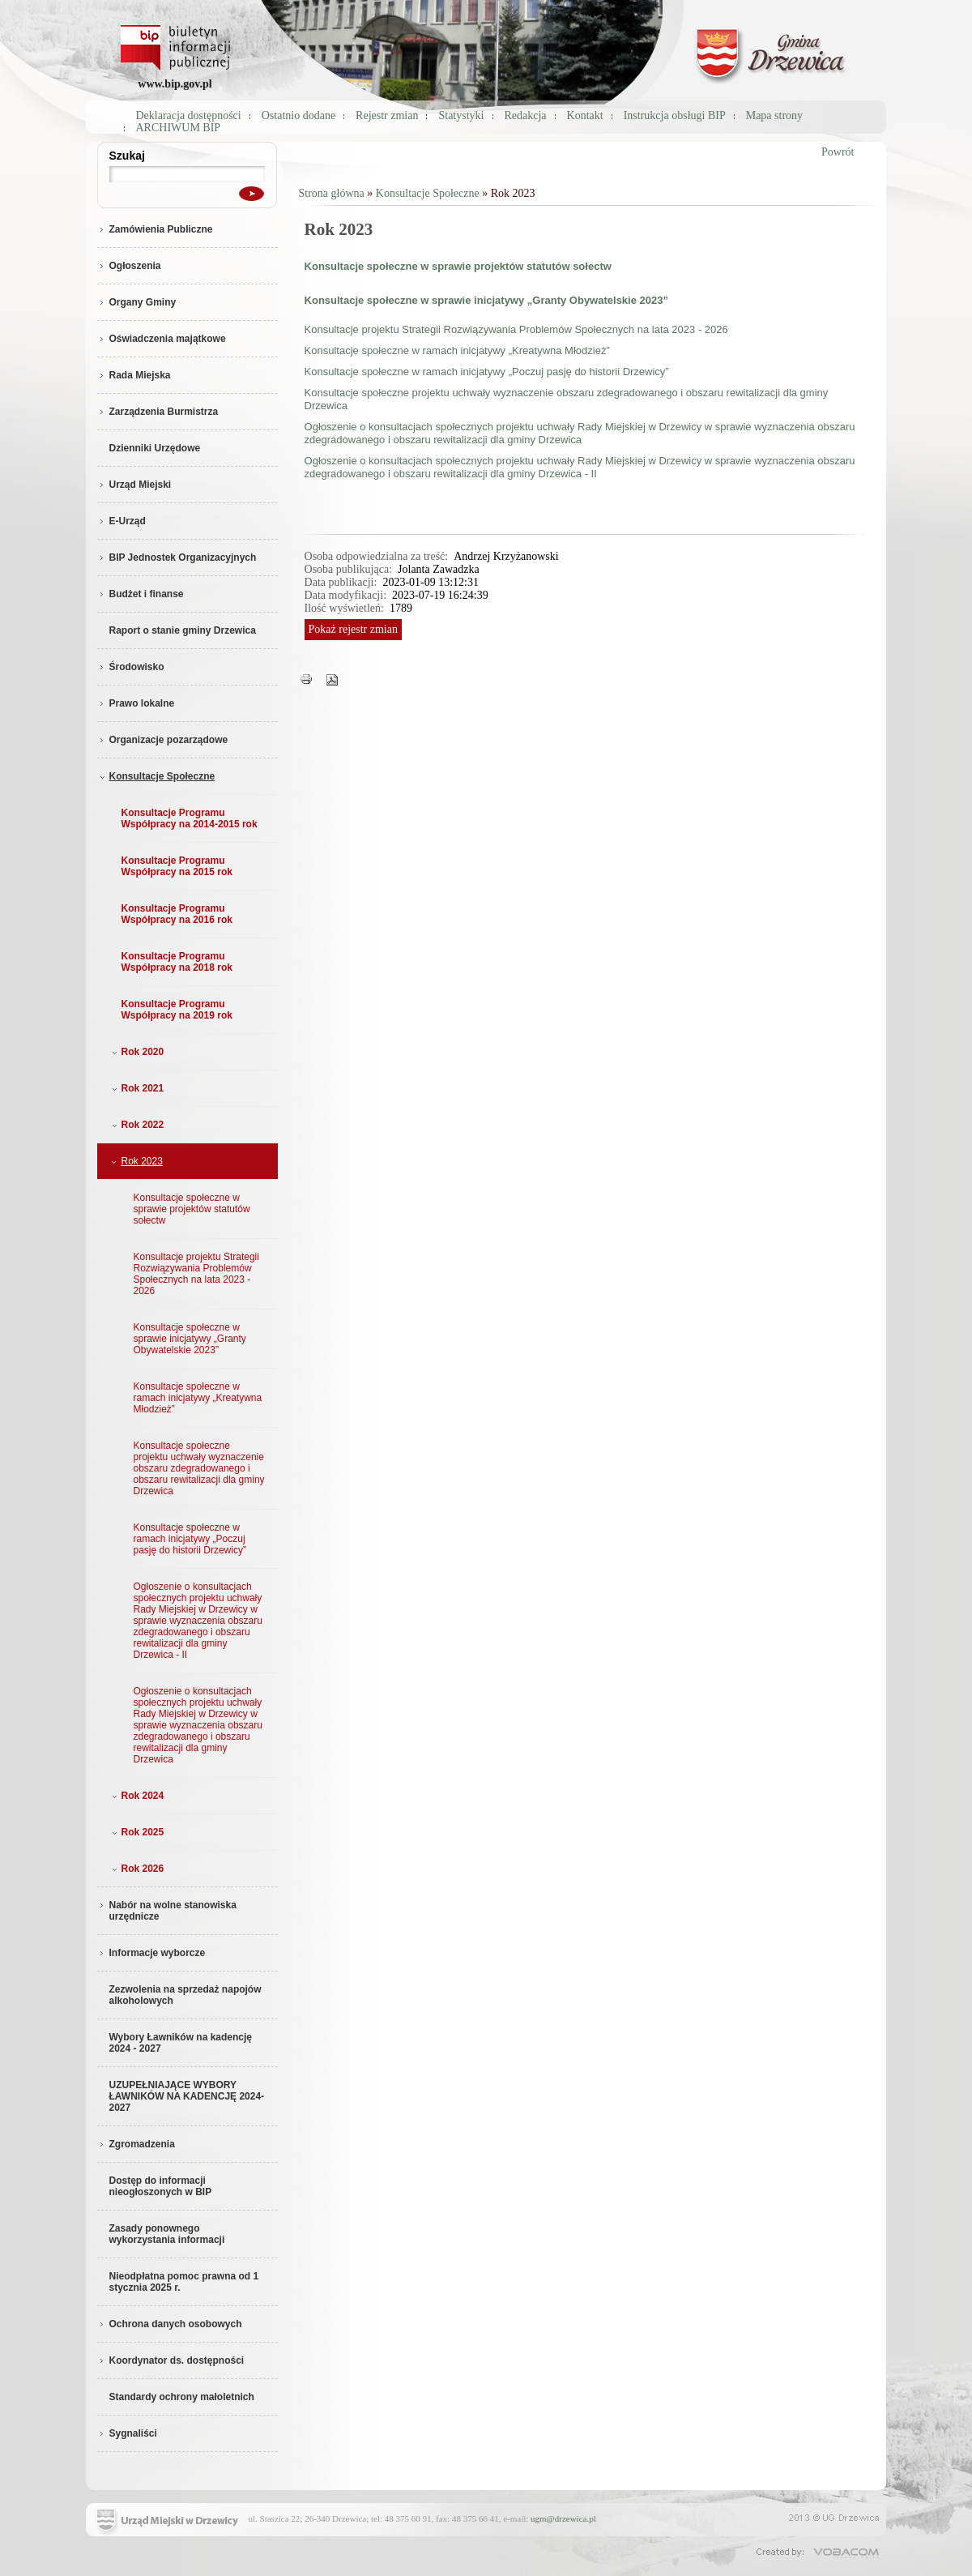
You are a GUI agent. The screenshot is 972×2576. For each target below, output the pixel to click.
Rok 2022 (136, 1124)
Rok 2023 (136, 1161)
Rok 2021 (136, 1088)
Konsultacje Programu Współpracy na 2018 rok (177, 962)
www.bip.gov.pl (174, 84)
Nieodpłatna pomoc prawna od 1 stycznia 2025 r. (184, 2282)
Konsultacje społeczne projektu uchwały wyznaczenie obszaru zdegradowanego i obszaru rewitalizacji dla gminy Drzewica (199, 1468)
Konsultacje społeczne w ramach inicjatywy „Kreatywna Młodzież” (198, 1398)
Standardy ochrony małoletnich (181, 2397)
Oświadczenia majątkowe (161, 338)
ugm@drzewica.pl (563, 2518)
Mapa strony (774, 115)
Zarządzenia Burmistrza (158, 411)
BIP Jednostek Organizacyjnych (177, 557)
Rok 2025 (136, 1832)
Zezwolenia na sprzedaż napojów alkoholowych (185, 1995)
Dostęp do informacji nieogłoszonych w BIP (160, 2186)
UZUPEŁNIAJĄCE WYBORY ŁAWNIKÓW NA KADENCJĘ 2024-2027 (187, 2096)
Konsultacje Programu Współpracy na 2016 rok (177, 914)
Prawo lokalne (136, 703)
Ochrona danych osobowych (169, 2324)
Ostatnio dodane (298, 115)
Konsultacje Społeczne (156, 776)
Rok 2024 (136, 1795)
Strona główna (331, 193)
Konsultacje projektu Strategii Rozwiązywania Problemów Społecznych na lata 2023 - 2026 (196, 1274)
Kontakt (585, 115)
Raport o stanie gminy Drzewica (182, 630)
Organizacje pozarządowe (162, 739)
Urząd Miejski (134, 484)
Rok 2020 (136, 1051)
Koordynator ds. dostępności (171, 2360)
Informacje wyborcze (151, 1953)
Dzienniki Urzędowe (155, 448)
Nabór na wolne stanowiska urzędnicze (167, 1910)
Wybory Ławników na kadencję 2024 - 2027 (181, 2042)
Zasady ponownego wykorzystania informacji (167, 2234)
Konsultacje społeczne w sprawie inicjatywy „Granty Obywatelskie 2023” (190, 1339)
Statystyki (461, 115)
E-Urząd (121, 521)
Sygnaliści (127, 2433)
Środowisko (130, 667)
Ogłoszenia (129, 265)
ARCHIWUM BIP (178, 128)
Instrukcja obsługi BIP (675, 115)
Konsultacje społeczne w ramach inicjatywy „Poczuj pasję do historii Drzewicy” (190, 1539)
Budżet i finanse (140, 594)
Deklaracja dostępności (188, 115)
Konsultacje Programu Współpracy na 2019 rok (177, 1009)
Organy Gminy (137, 302)
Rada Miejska (134, 375)
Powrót (837, 152)
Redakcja (526, 115)
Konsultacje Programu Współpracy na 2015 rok (177, 866)
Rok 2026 (136, 1868)
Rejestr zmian (387, 115)
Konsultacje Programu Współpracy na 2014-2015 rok (190, 818)
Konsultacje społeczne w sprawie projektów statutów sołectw (192, 1209)
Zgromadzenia (136, 2144)
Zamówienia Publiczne (155, 229)
